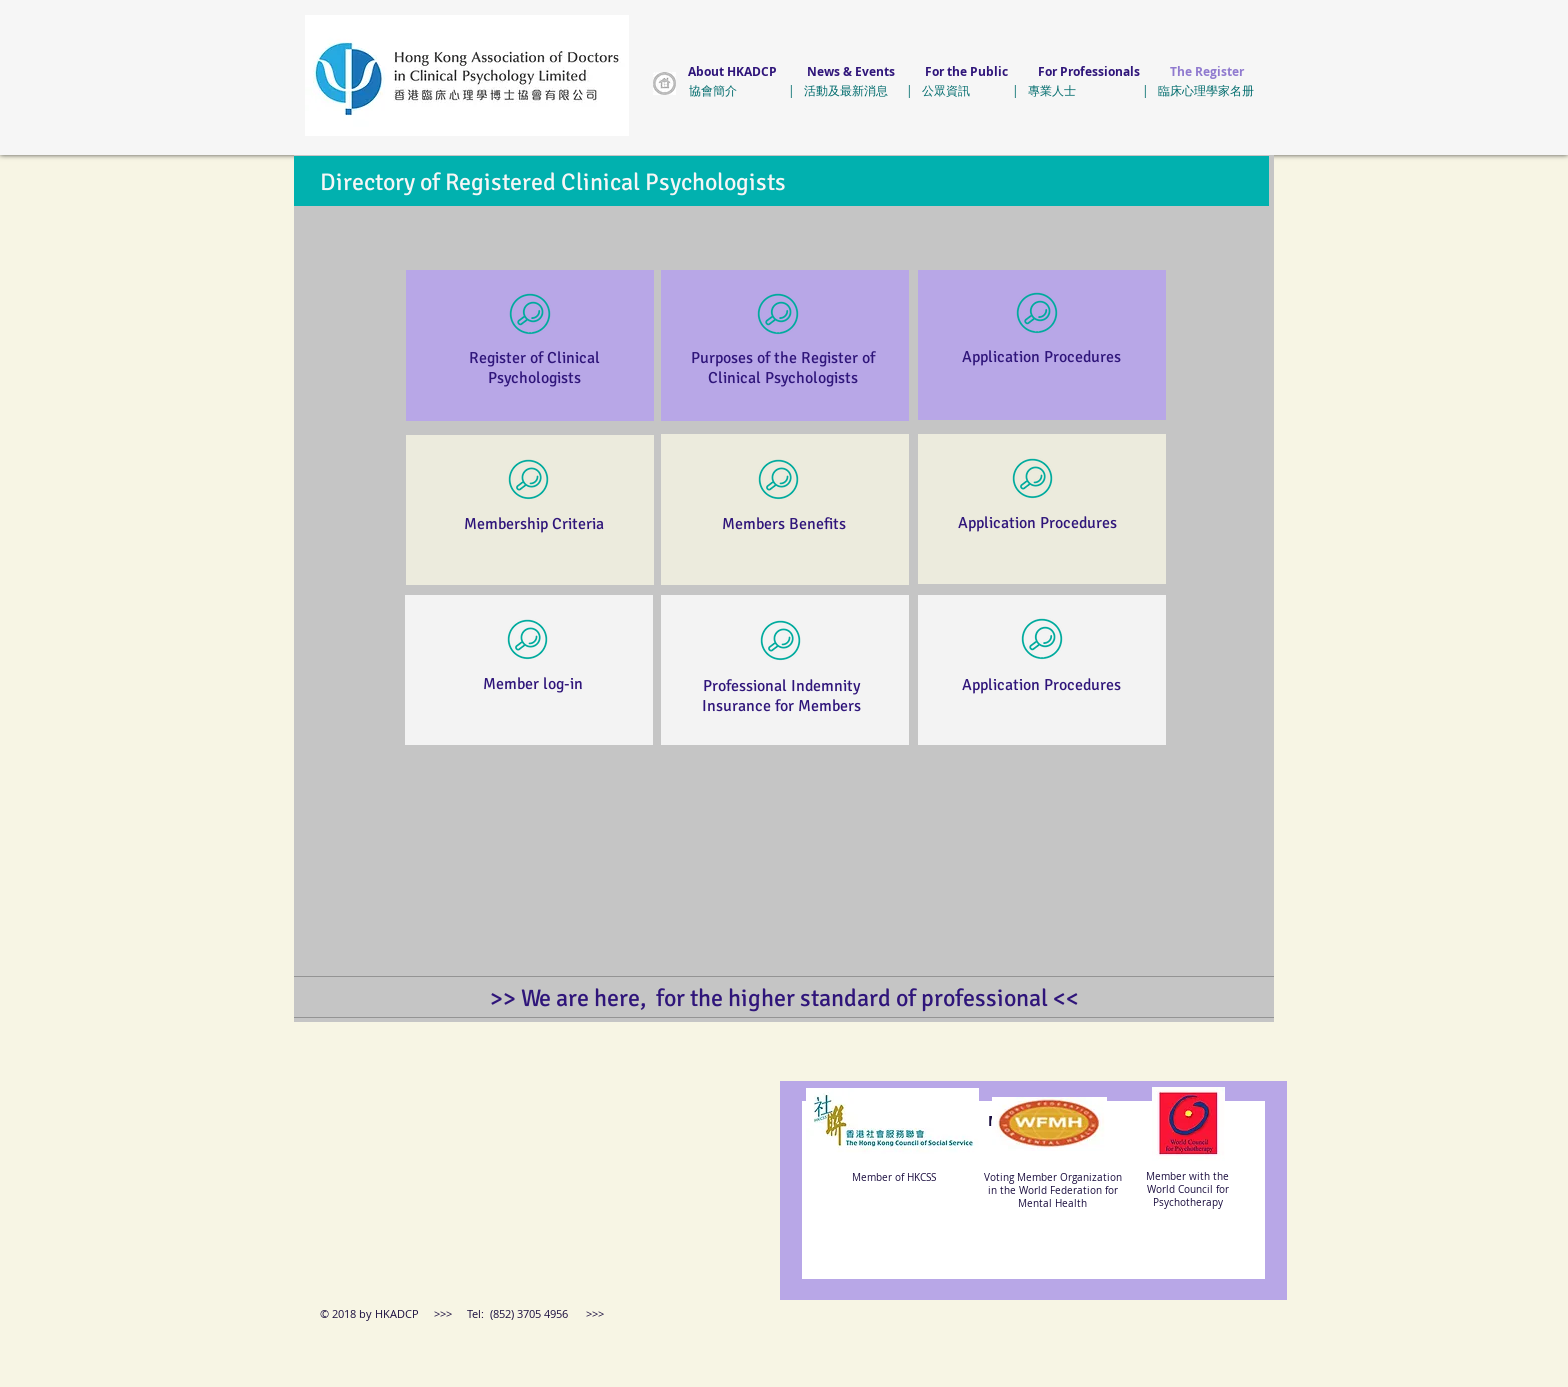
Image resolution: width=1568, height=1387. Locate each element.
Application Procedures (1041, 357)
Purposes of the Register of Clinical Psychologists (783, 368)
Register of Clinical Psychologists (534, 368)
